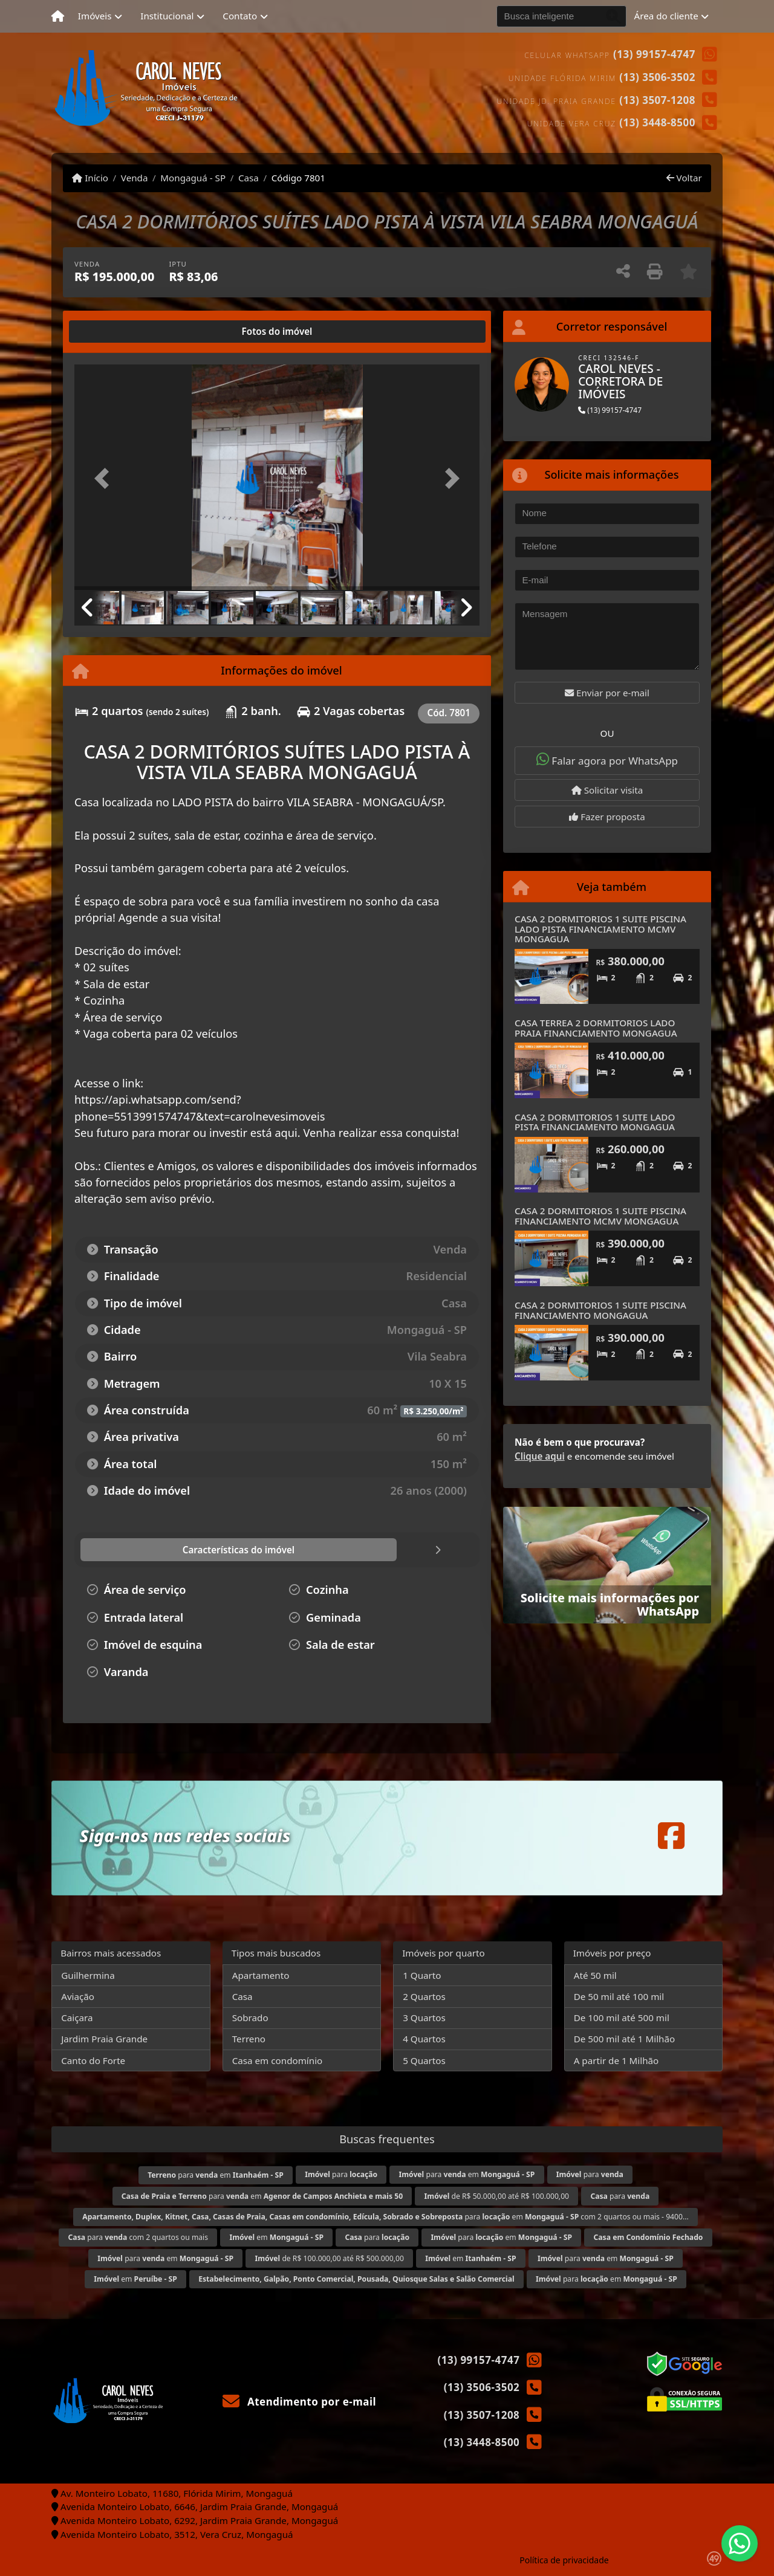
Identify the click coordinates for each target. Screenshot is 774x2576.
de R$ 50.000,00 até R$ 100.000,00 (497, 2196)
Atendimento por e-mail (300, 2402)
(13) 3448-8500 (657, 122)
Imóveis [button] (95, 16)
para (341, 2174)
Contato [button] (240, 16)
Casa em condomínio (277, 2060)
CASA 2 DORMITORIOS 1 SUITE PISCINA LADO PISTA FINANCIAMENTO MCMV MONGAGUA (600, 929)
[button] (104, 478)
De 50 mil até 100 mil (619, 1996)
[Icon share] (671, 1836)
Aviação (77, 1996)
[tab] (113, 331)
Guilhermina (88, 1975)
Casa (248, 178)
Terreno (248, 2039)
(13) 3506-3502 (657, 77)
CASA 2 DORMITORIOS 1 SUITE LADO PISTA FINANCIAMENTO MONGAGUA (595, 1122)
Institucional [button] (167, 16)
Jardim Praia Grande (104, 2039)
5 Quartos (424, 2060)
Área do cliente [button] (666, 16)
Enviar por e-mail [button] (607, 693)
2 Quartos (424, 1996)
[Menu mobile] (57, 16)
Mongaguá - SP (193, 178)
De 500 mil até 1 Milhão (624, 2039)
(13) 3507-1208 (657, 100)
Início (90, 178)
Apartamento (261, 1975)
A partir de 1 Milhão (616, 2060)
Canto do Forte (93, 2060)
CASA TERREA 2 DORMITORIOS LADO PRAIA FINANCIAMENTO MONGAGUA (596, 1028)
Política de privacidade (563, 2560)
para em (216, 2175)
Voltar (684, 178)
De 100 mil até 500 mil (621, 2017)
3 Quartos (424, 2017)
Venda (134, 178)
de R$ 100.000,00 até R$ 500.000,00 (329, 2258)
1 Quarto (422, 1975)
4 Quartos (424, 2039)
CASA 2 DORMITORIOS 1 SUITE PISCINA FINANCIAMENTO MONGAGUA (600, 1310)
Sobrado (250, 2017)
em (276, 2237)
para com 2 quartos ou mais (138, 2237)
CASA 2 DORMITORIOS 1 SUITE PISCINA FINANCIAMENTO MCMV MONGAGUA (600, 1216)
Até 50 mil (595, 1975)
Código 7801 (298, 178)
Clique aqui (540, 1456)
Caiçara (77, 2017)
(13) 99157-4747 (654, 54)
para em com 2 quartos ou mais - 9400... (385, 2217)
